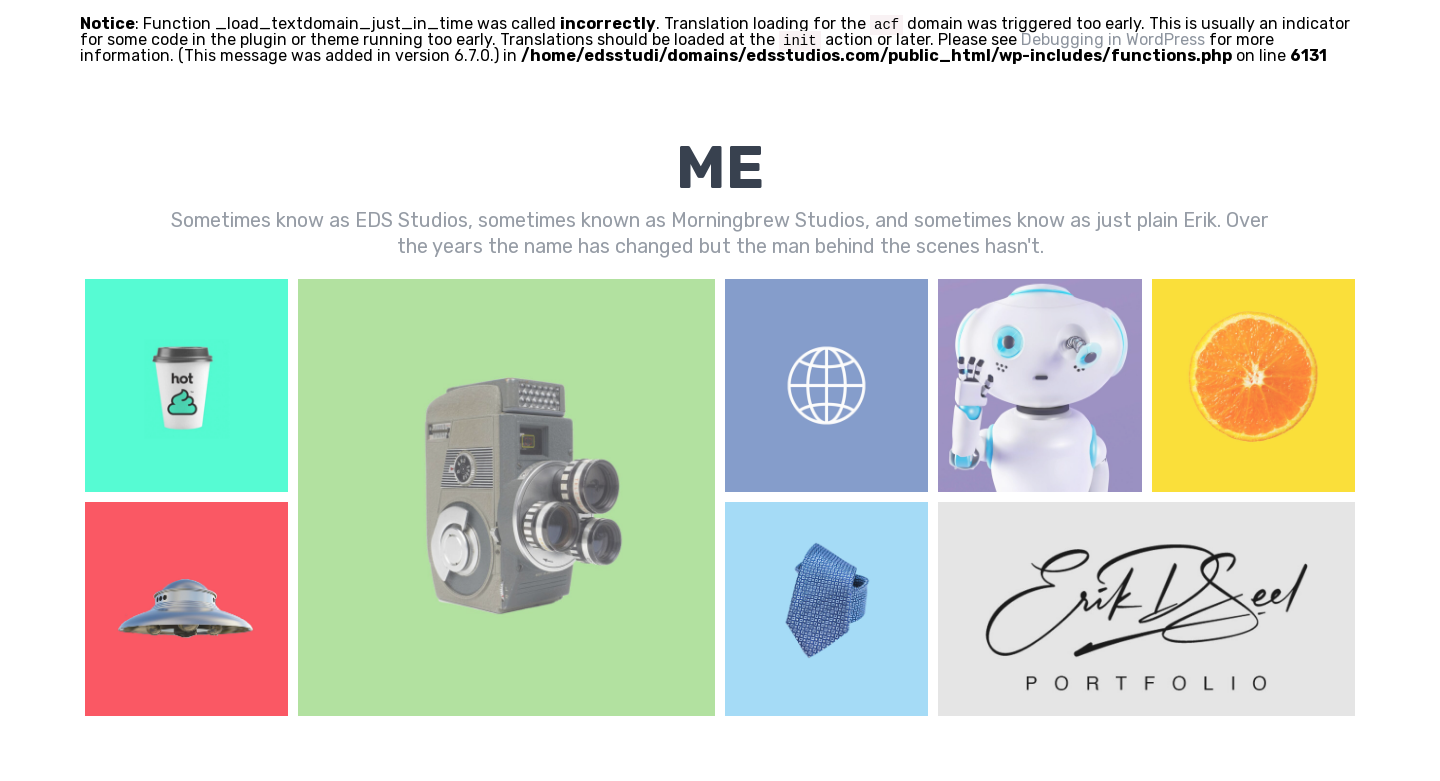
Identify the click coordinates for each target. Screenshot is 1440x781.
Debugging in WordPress (1113, 39)
